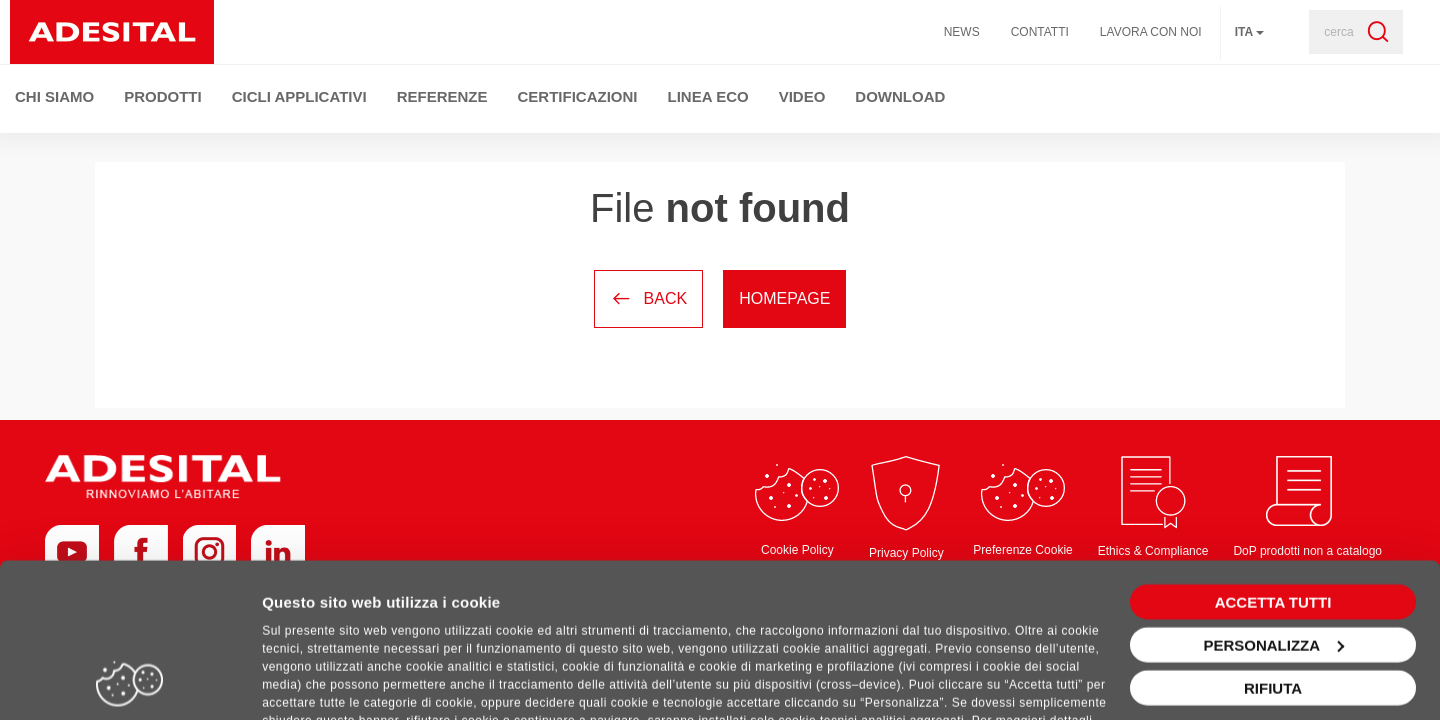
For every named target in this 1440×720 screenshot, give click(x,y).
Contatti (1040, 32)
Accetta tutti (1273, 514)
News (962, 32)
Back (649, 298)
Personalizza (1273, 557)
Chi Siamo (54, 96)
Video (802, 96)
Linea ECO (708, 96)
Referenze (442, 96)
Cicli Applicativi (299, 96)
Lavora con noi (1151, 32)
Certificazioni (578, 96)
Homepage (784, 298)
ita (1249, 32)
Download (900, 96)
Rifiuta (1273, 600)
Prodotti (163, 96)
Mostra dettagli (316, 680)
